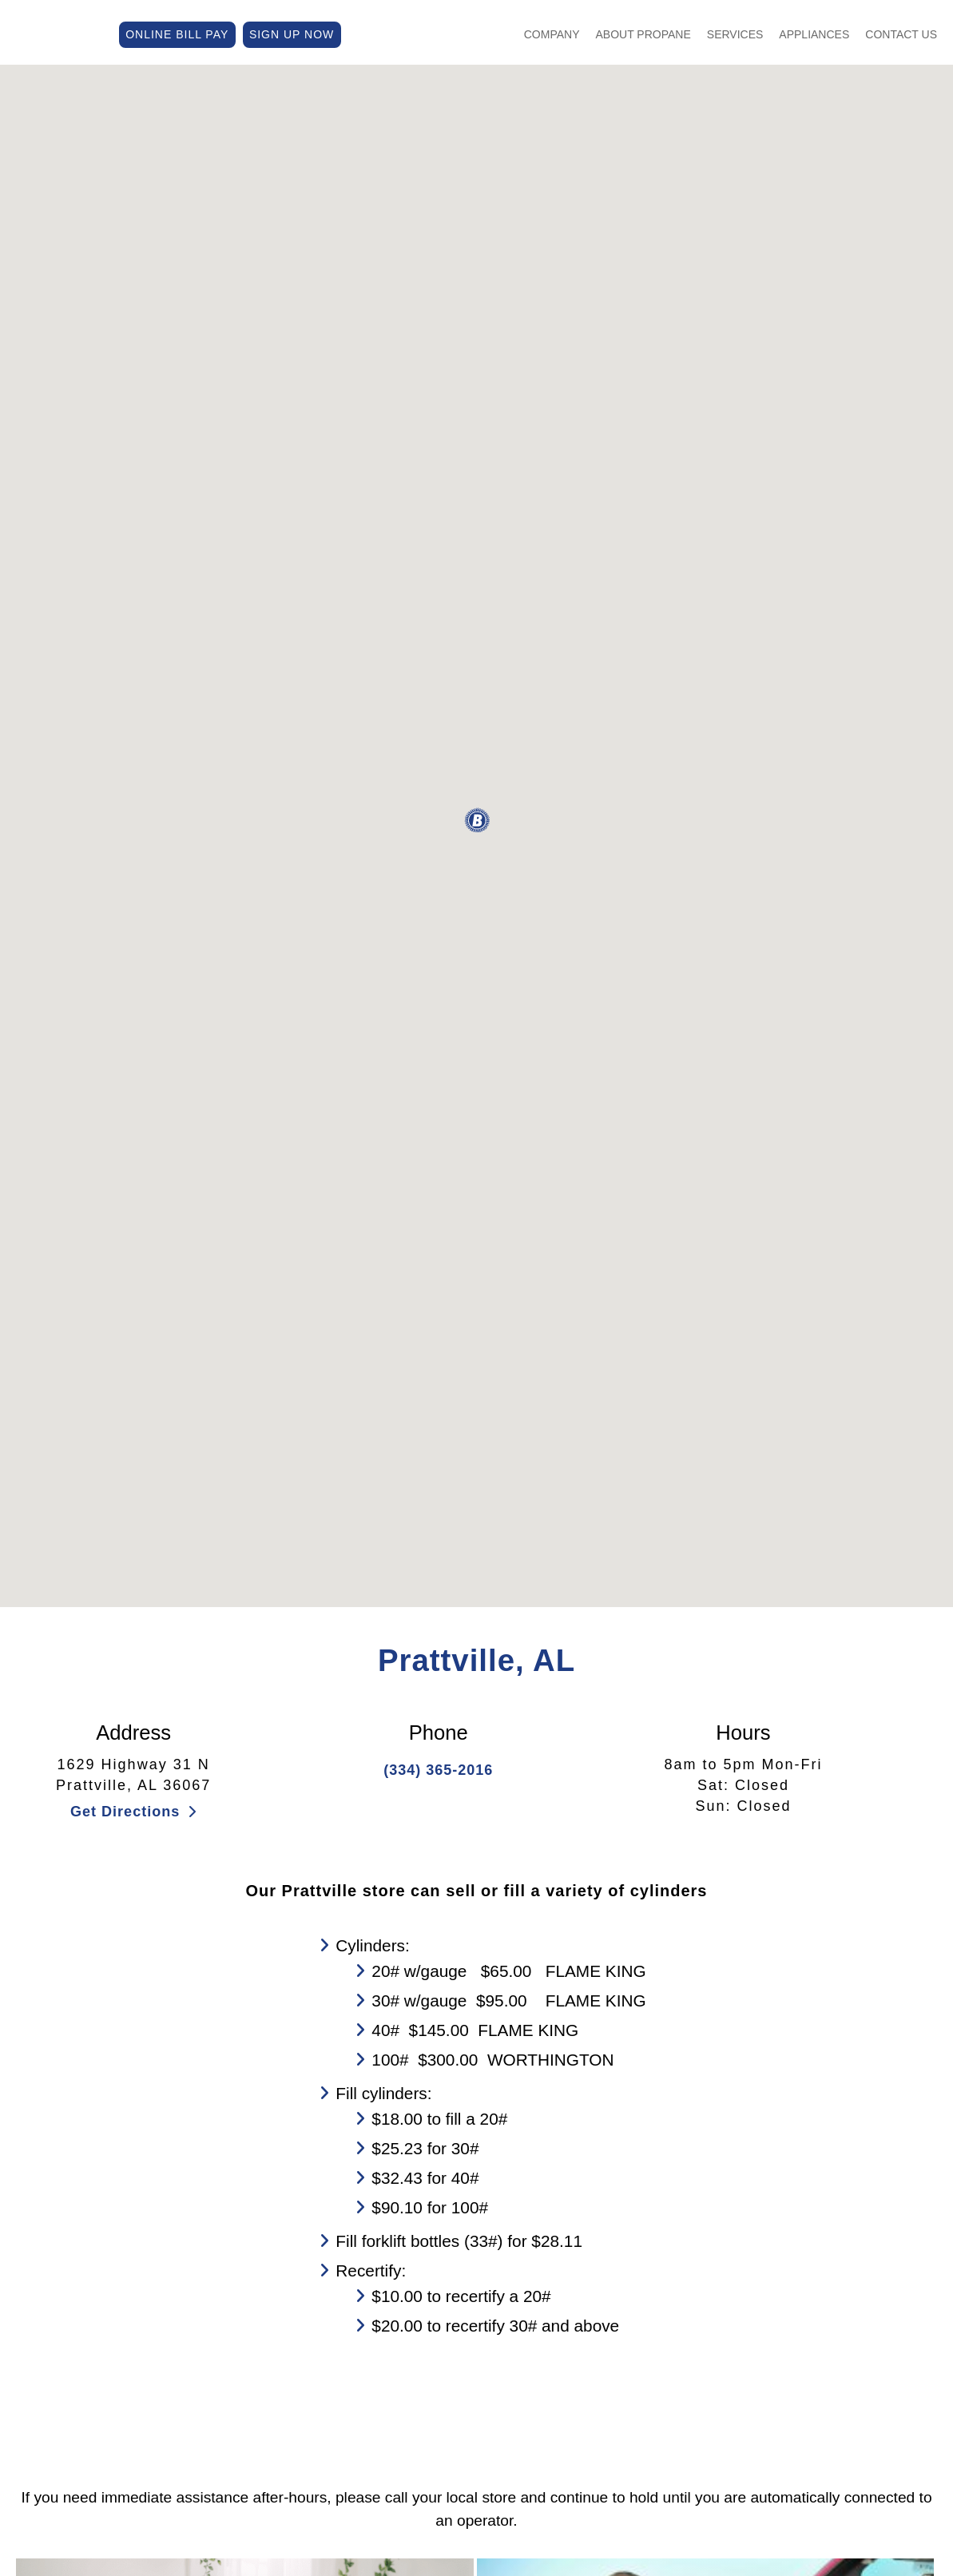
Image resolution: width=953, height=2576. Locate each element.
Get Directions (133, 1812)
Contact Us (901, 32)
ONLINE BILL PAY (176, 32)
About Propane (643, 32)
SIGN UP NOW (291, 32)
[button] (477, 821)
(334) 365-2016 (438, 1770)
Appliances (814, 32)
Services (735, 32)
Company (552, 32)
